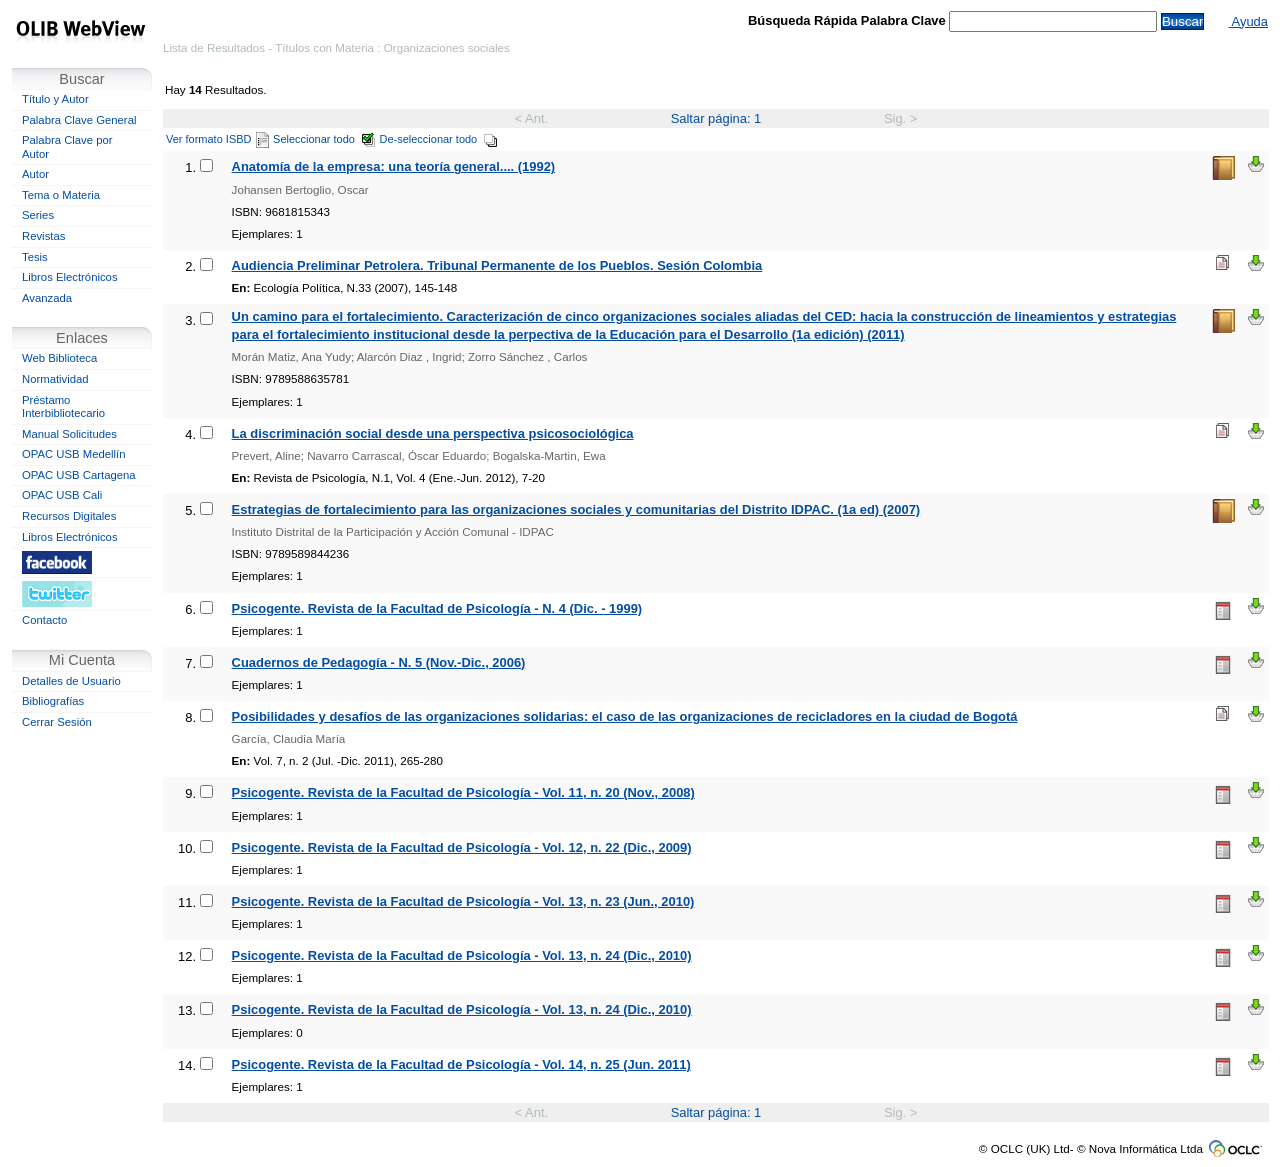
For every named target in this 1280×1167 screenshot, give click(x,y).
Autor (35, 174)
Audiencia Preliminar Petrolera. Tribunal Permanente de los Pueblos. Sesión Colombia (497, 265)
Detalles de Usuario (71, 681)
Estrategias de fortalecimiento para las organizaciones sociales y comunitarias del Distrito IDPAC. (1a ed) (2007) (576, 509)
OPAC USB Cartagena (79, 475)
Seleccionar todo (324, 139)
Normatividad (55, 379)
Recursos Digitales (69, 516)
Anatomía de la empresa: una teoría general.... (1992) (394, 166)
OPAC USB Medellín (74, 454)
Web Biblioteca (59, 358)
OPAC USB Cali (62, 495)
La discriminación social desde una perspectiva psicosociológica (433, 433)
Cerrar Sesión (57, 722)
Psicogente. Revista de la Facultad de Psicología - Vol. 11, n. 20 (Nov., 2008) (463, 792)
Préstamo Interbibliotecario (63, 407)
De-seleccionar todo (439, 139)
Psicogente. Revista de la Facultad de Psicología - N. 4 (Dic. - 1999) (437, 608)
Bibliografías (53, 701)
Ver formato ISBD (217, 139)
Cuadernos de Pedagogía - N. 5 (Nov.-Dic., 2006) (379, 662)
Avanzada (47, 298)
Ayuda (1248, 21)
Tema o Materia (61, 195)
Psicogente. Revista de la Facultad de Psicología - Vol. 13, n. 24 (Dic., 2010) (462, 955)
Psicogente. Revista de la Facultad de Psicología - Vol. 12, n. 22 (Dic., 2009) (462, 847)
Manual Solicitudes (69, 434)
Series (38, 215)
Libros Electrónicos (70, 277)
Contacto (44, 620)
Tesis (35, 257)
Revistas (43, 236)
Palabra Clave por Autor (67, 147)
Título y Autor (55, 99)
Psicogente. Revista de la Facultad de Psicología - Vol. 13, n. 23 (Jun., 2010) (463, 901)
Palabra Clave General (79, 120)
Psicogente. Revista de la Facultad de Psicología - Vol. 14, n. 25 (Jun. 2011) (461, 1064)
